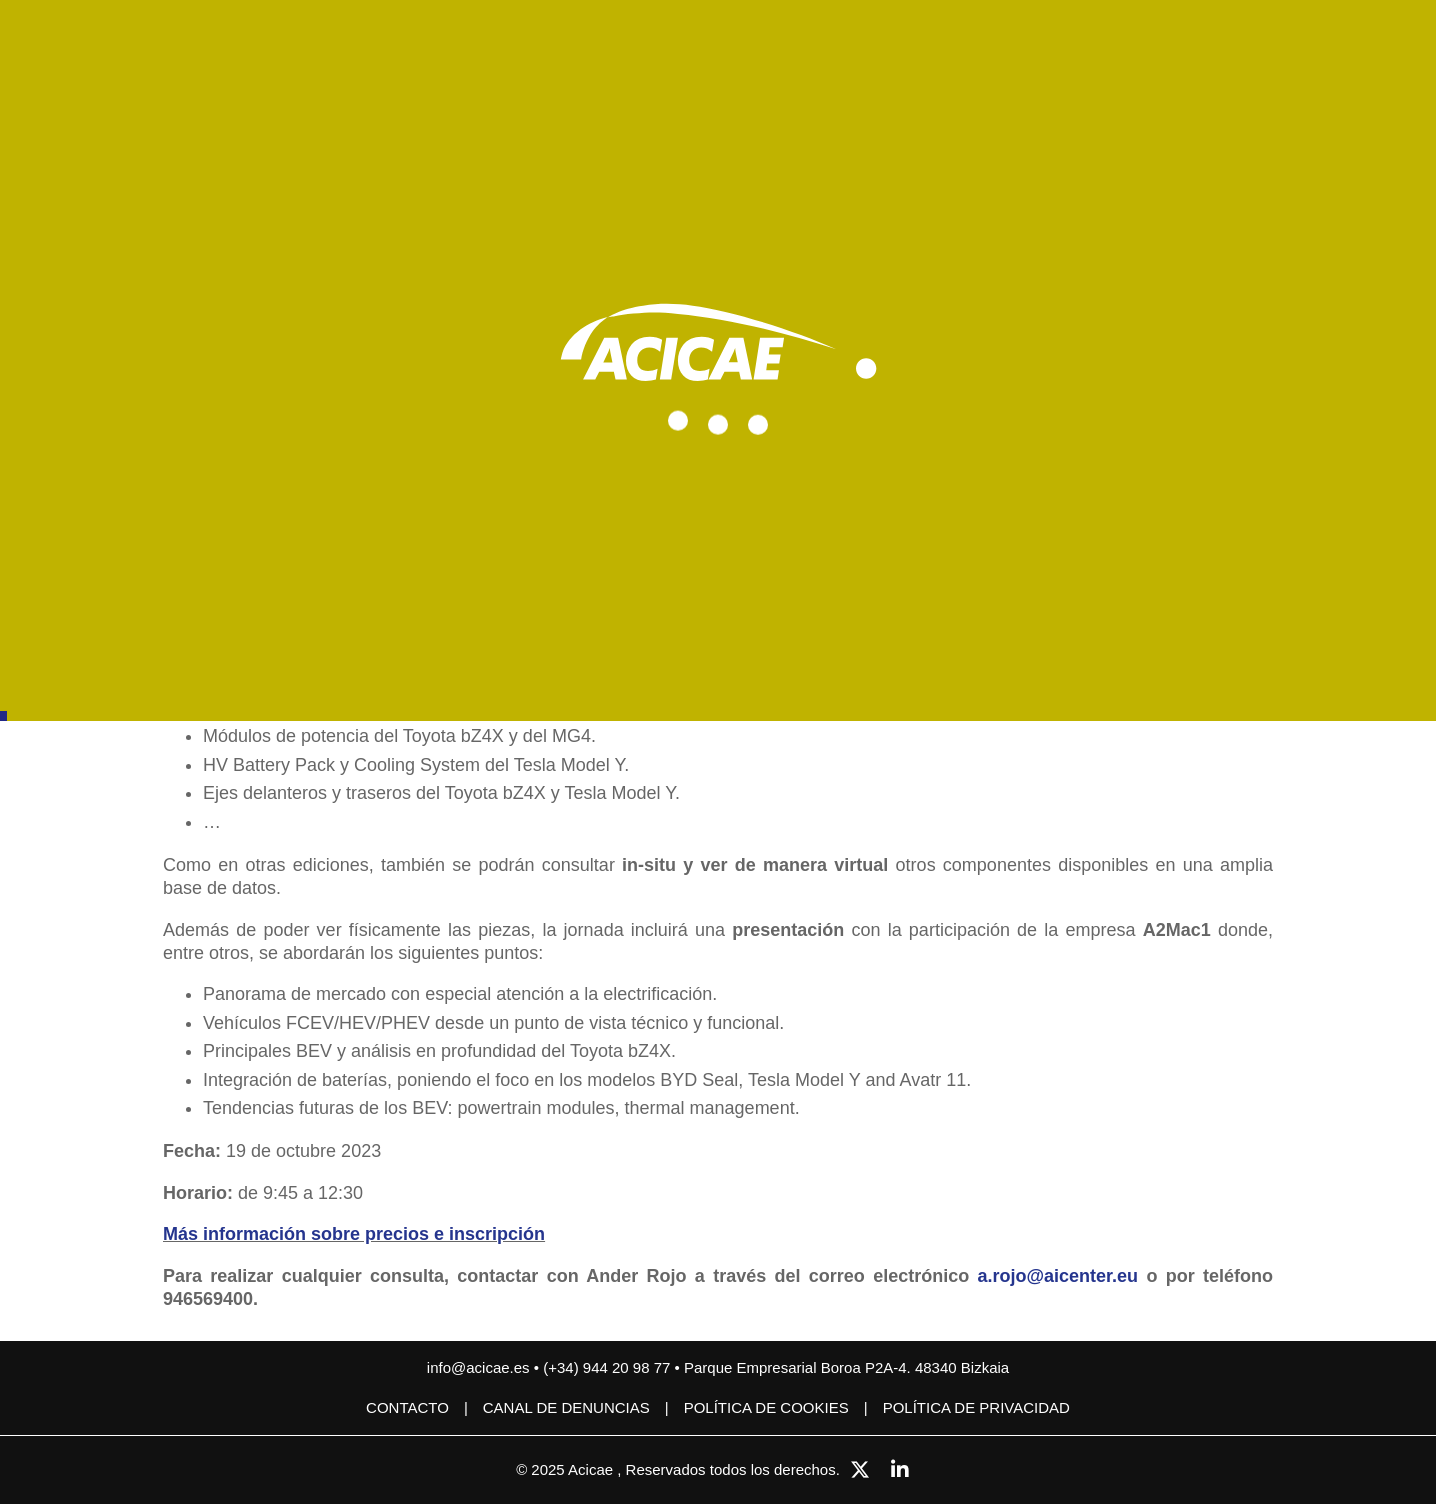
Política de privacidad (976, 1407)
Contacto (407, 1407)
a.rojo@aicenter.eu (1057, 1276)
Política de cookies (766, 1407)
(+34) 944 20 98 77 (608, 1367)
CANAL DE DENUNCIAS (566, 1407)
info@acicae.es (478, 1367)
